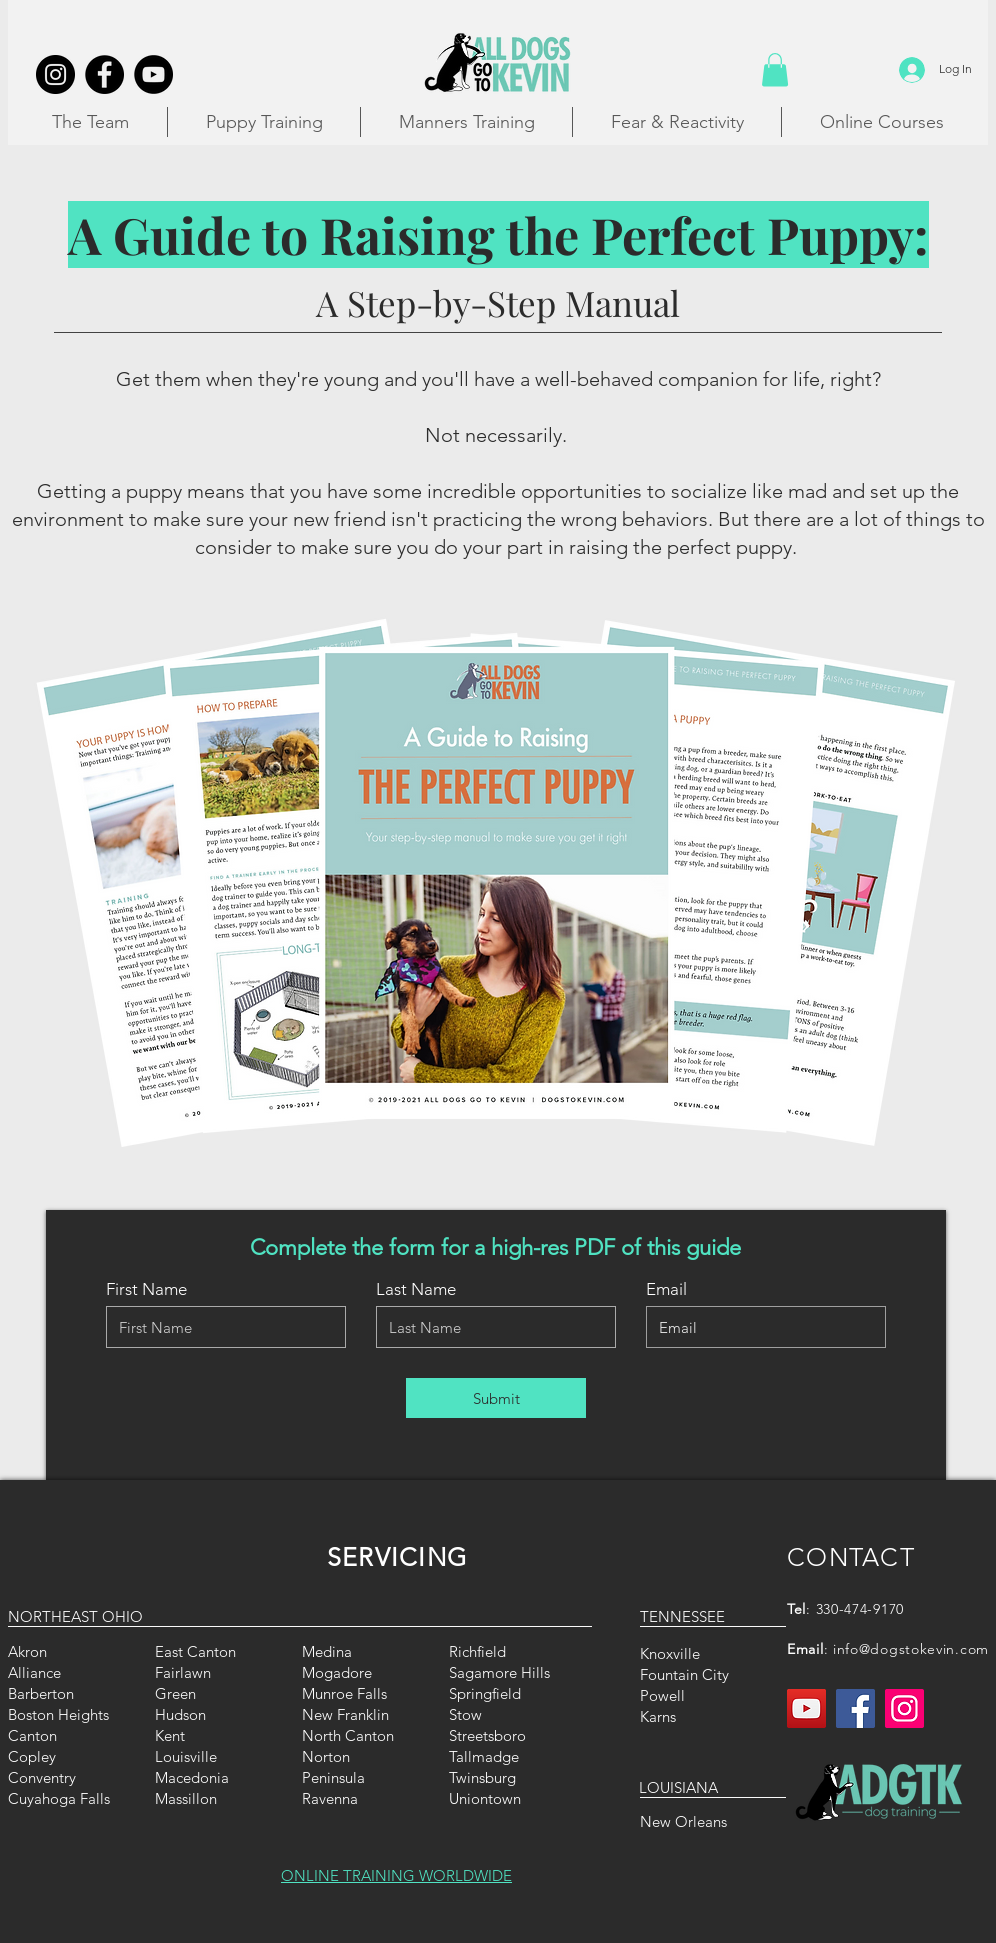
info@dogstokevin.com (911, 1649)
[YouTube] (806, 1708)
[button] (775, 69)
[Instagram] (904, 1708)
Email (666, 1289)
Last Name (416, 1289)
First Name (146, 1289)
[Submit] (496, 1398)
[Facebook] (855, 1708)
